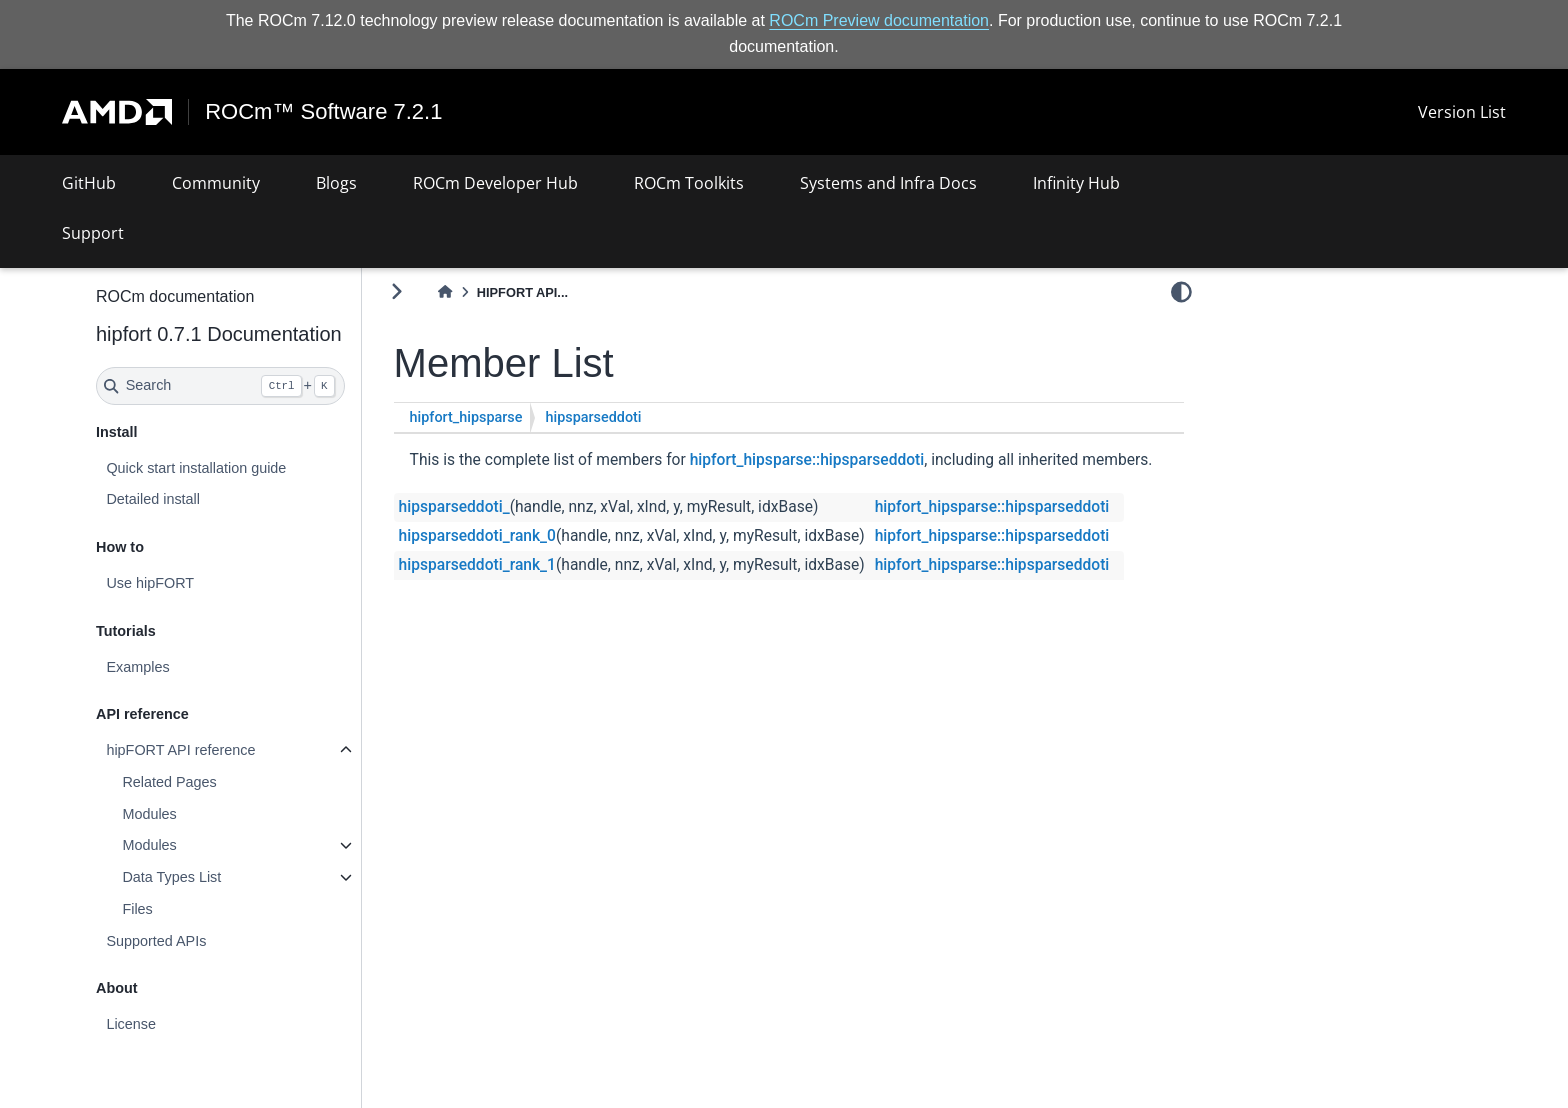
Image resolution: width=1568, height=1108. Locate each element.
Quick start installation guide (196, 468)
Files (137, 909)
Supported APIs (156, 941)
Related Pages (169, 782)
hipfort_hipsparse (466, 417)
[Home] (445, 292)
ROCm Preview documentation (879, 20)
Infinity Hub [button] (1076, 183)
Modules (149, 814)
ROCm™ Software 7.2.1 (323, 112)
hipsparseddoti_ (454, 507)
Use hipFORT (150, 583)
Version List (1462, 112)
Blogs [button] (336, 183)
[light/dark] (1181, 291)
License (131, 1024)
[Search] (220, 386)
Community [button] (216, 183)
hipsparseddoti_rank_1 (477, 565)
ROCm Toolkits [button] (689, 183)
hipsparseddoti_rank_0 (477, 536)
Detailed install (153, 499)
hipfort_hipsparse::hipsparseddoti (807, 460)
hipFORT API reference (180, 750)
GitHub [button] (89, 183)
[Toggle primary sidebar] (396, 291)
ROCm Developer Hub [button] (495, 183)
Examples (137, 667)
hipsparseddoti (593, 417)
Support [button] (93, 233)
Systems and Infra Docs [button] (888, 183)
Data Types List (171, 877)
